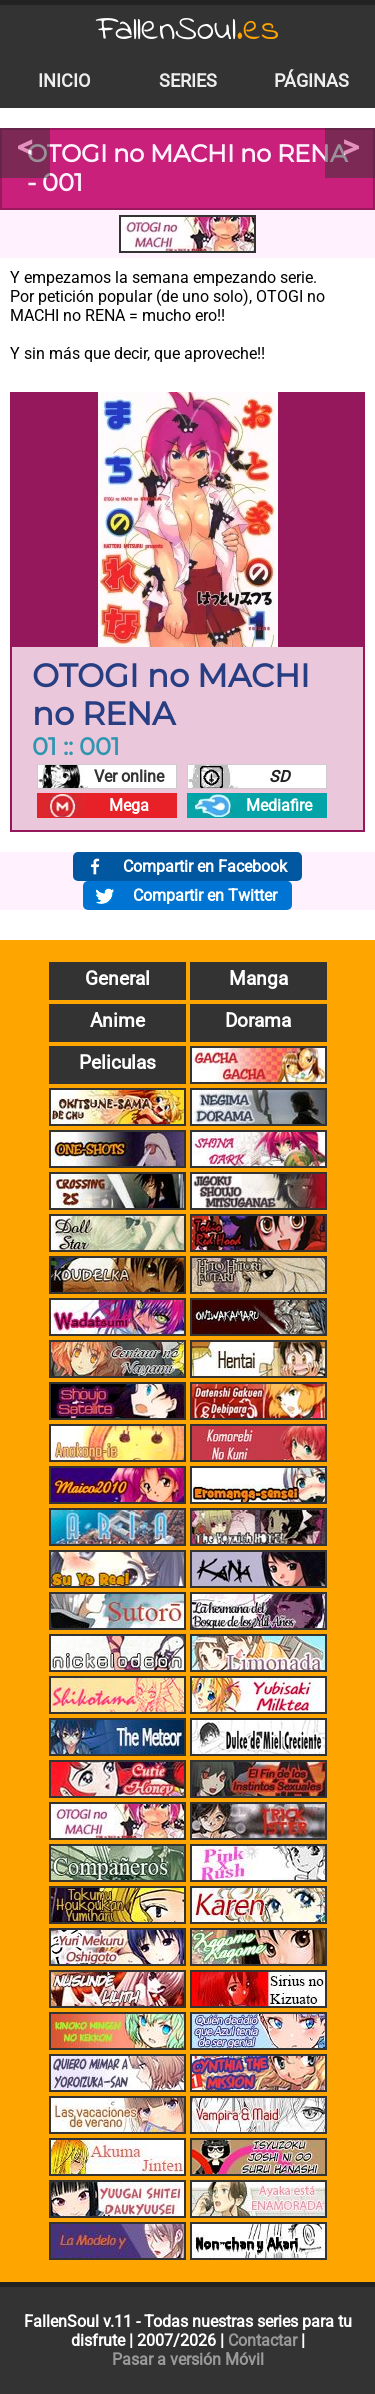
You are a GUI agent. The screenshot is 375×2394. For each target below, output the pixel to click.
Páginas (311, 81)
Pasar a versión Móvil (188, 2359)
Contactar (262, 2340)
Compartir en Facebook (205, 866)
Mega (129, 805)
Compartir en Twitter (205, 895)
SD (279, 776)
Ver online (129, 776)
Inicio (64, 81)
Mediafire (279, 805)
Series (188, 81)
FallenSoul (188, 30)
